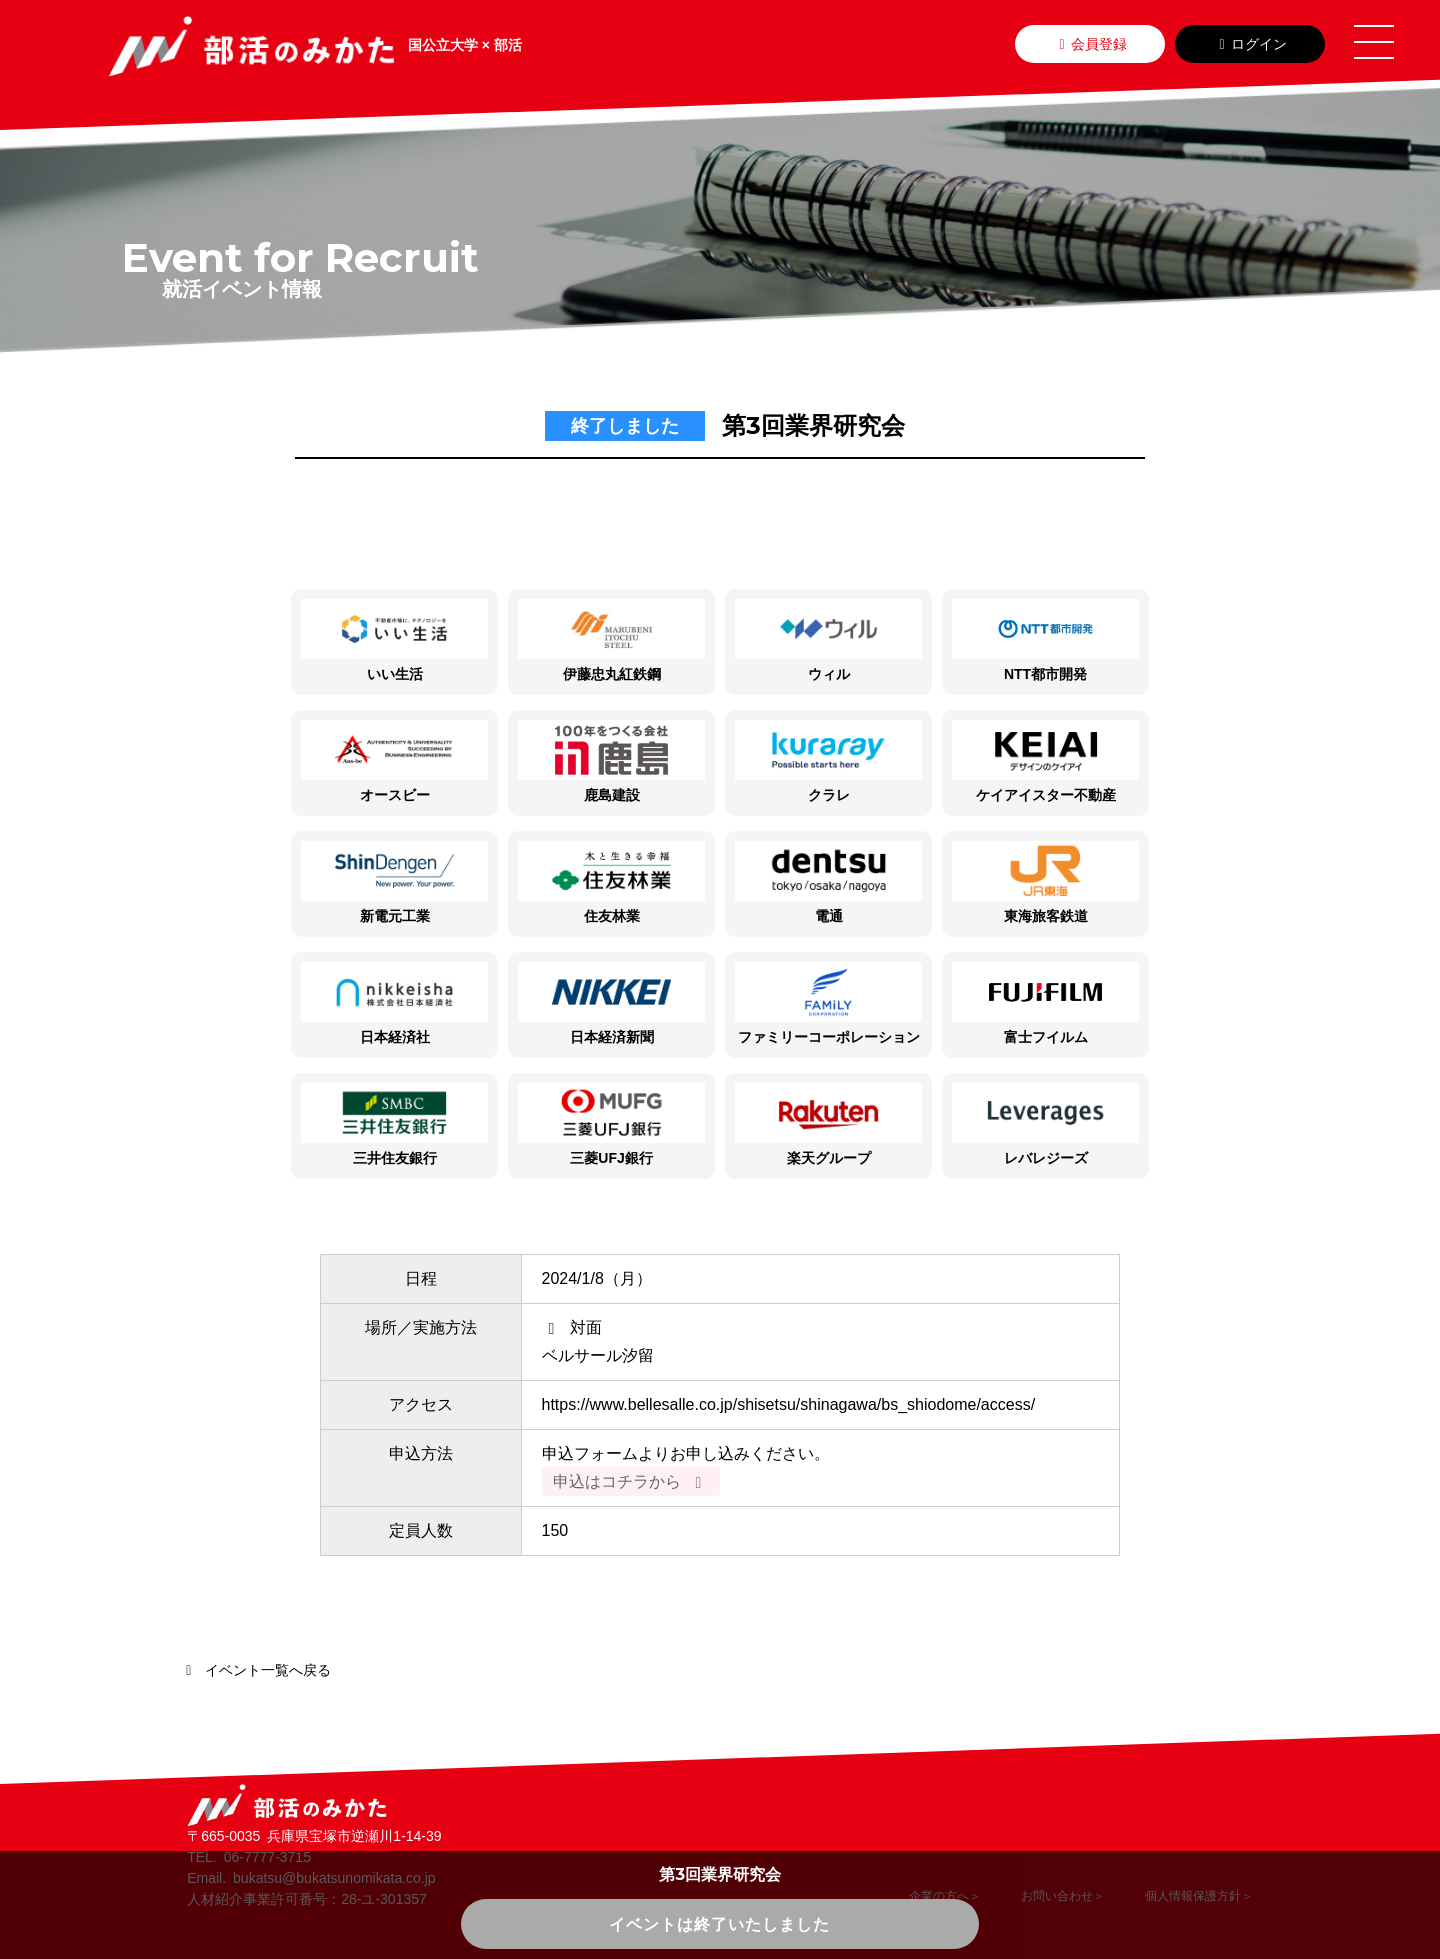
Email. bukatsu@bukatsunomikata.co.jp (311, 1878)
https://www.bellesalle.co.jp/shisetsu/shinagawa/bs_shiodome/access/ (789, 1404)
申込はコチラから (631, 1482)
